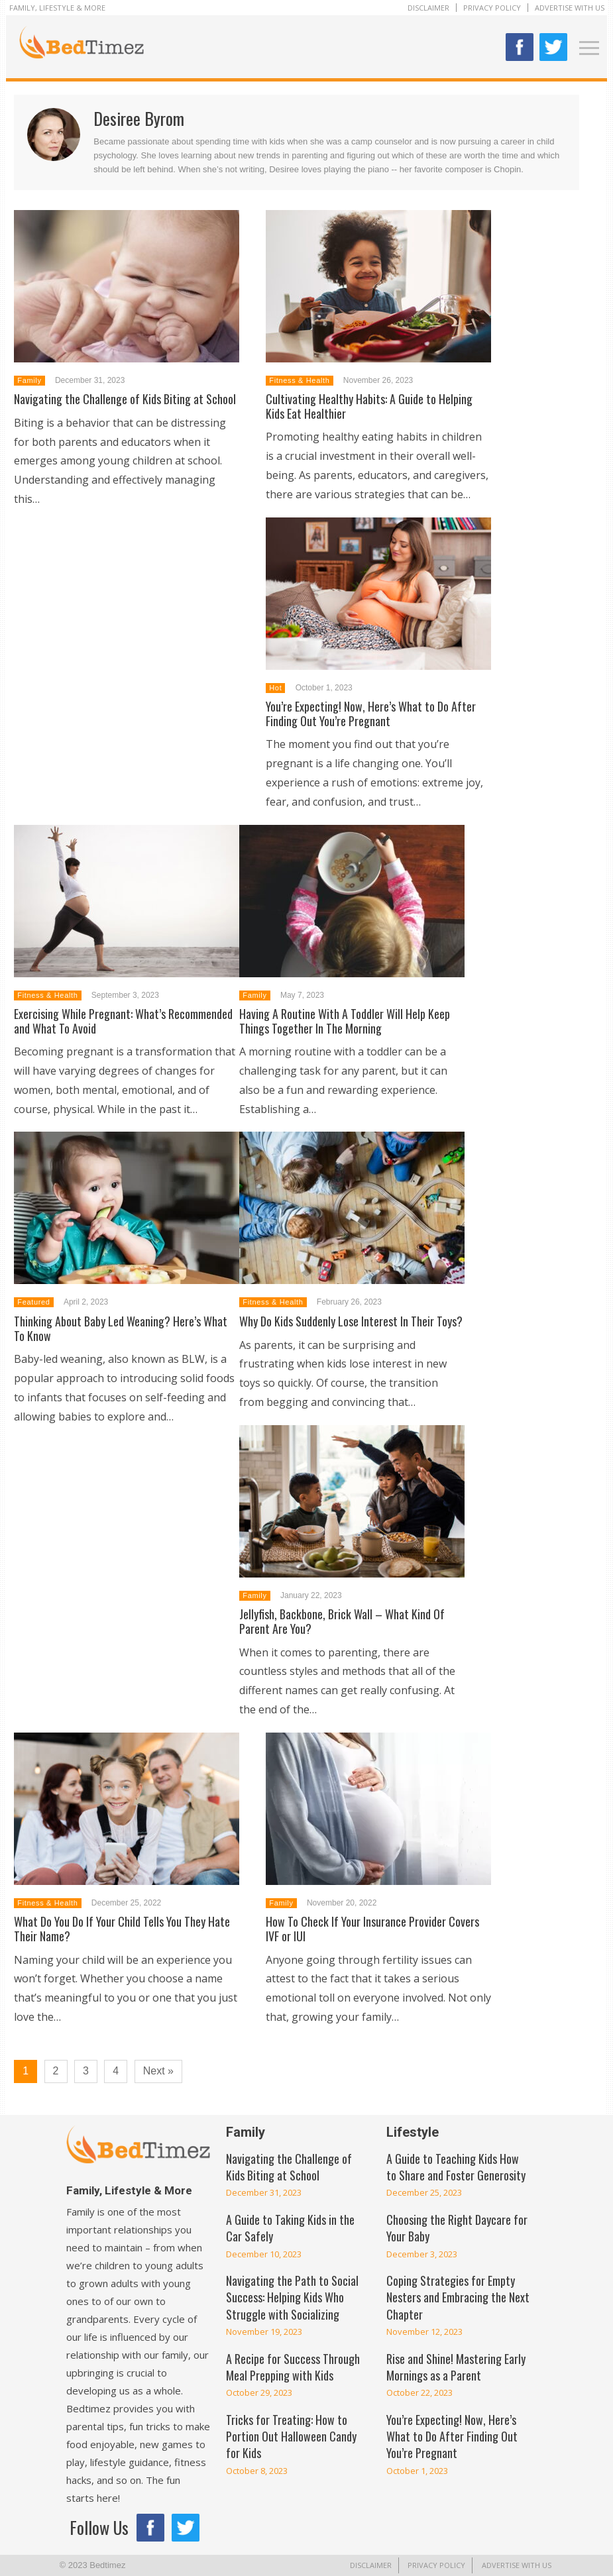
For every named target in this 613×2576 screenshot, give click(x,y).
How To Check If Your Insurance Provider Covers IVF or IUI (372, 1929)
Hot (275, 688)
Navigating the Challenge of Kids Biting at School (125, 398)
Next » (158, 2070)
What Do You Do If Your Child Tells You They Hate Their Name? (122, 1929)
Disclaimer (428, 8)
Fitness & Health (299, 380)
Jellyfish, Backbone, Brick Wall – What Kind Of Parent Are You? (342, 1621)
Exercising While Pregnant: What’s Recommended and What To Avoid (123, 1021)
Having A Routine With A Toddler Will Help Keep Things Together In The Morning (344, 1021)
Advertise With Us (569, 8)
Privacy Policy (492, 8)
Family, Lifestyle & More (57, 8)
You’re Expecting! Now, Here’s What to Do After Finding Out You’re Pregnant (371, 713)
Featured (33, 1302)
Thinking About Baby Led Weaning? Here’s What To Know (120, 1328)
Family (29, 380)
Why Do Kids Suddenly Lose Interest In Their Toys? (351, 1321)
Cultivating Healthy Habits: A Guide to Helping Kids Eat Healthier (369, 406)
